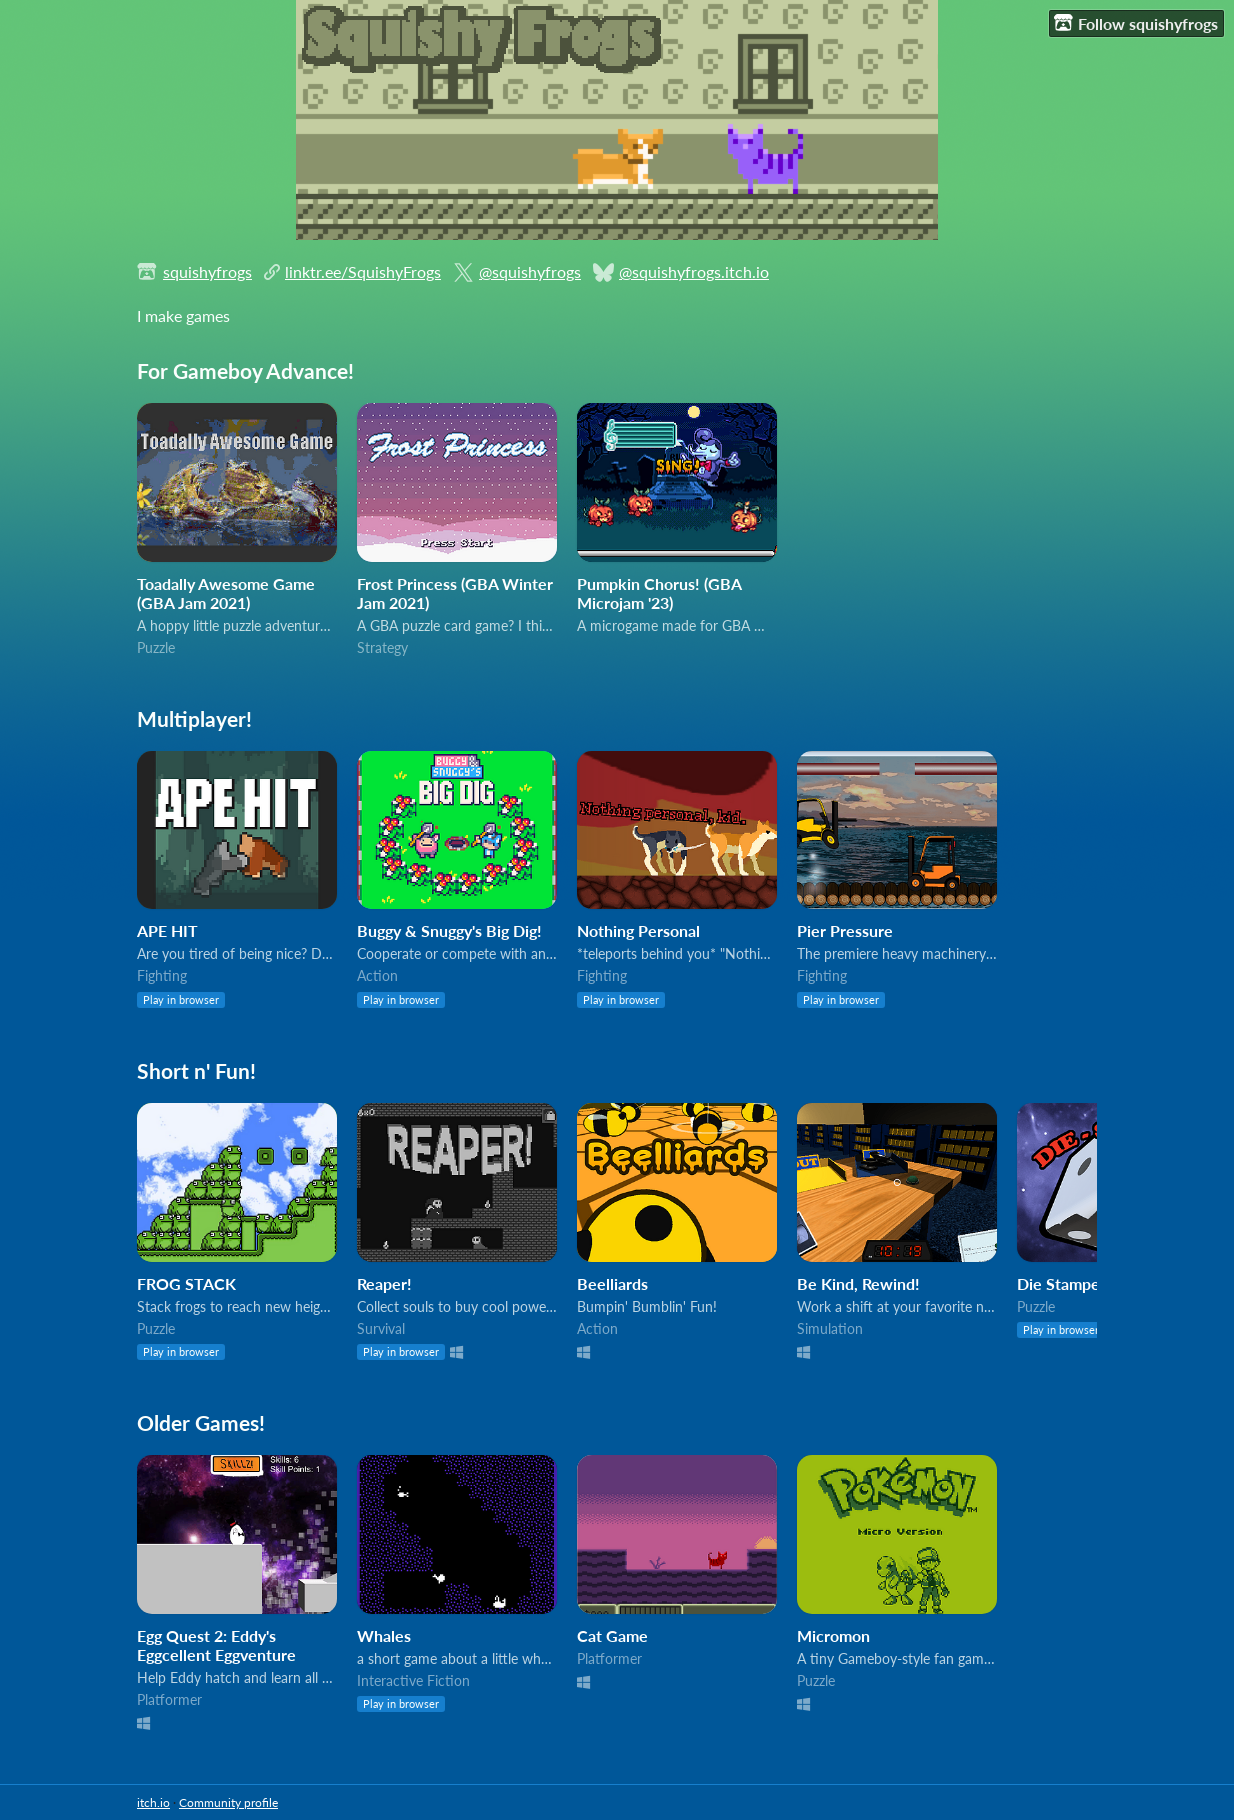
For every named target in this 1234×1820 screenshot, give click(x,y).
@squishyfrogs (530, 271)
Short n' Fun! (196, 1070)
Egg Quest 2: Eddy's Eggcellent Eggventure (216, 1645)
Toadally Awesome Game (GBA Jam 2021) (226, 593)
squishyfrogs (207, 271)
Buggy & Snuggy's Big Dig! (449, 930)
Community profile (228, 1802)
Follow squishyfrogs (1136, 23)
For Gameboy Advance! (245, 370)
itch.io (153, 1802)
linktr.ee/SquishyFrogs (363, 271)
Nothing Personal (638, 930)
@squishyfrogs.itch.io (694, 271)
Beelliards (612, 1283)
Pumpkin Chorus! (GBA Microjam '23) (659, 593)
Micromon (833, 1635)
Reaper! (384, 1283)
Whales (384, 1635)
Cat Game (612, 1635)
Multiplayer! (194, 718)
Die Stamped (1063, 1283)
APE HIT (167, 930)
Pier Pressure (845, 930)
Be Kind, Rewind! (858, 1283)
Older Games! (201, 1422)
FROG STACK (186, 1283)
